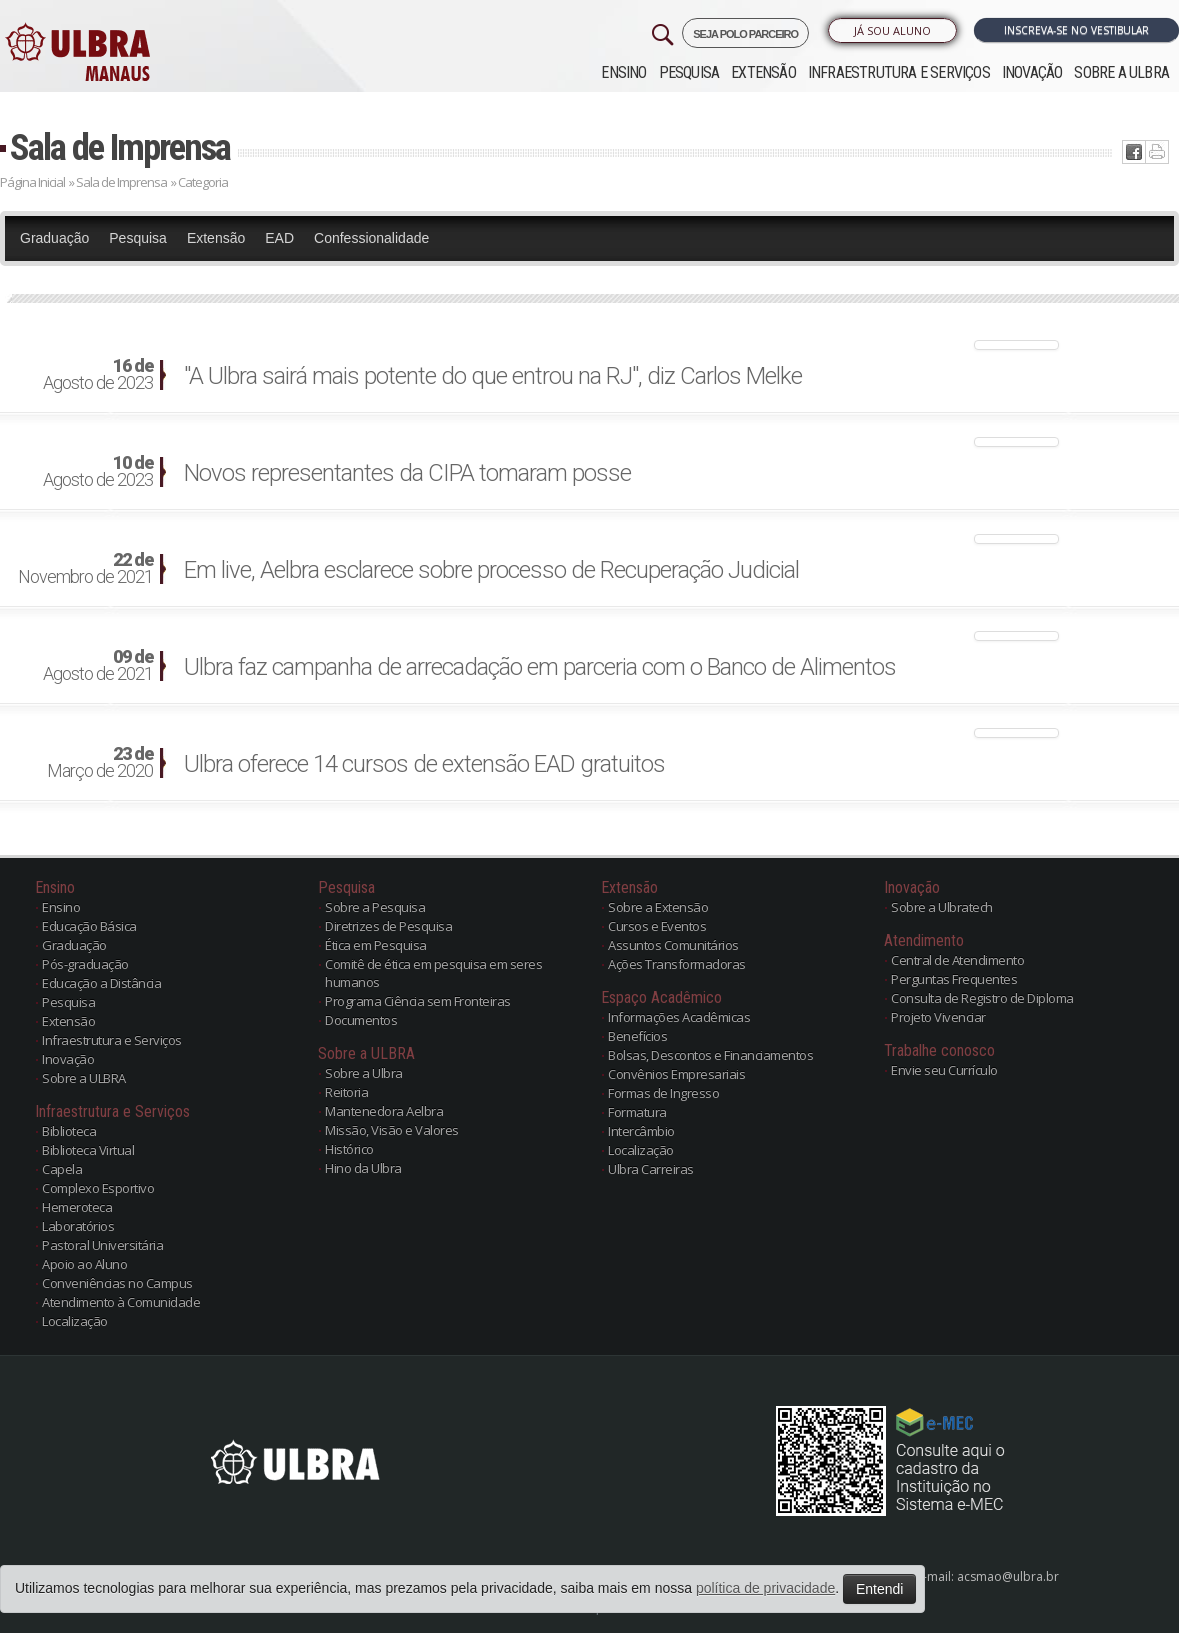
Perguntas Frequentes (954, 979)
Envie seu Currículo (944, 1070)
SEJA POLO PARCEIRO (745, 34)
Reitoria (346, 1092)
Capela (62, 1169)
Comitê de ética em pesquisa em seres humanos (433, 973)
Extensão (763, 72)
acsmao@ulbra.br (1008, 1576)
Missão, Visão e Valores (392, 1130)
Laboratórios (78, 1226)
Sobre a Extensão (658, 907)
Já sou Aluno (892, 30)
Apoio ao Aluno (84, 1264)
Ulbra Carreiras (651, 1169)
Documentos (361, 1020)
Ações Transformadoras (677, 964)
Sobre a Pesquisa (375, 907)
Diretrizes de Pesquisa (388, 926)
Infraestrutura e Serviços (899, 72)
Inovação (1032, 72)
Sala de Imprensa (120, 147)
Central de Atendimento (957, 960)
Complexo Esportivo (98, 1188)
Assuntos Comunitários (673, 945)
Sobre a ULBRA (1121, 72)
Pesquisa (689, 72)
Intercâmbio (641, 1131)
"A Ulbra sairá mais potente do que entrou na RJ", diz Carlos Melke (493, 376)
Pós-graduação (85, 964)
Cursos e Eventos (657, 926)
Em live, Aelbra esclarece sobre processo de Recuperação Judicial (491, 570)
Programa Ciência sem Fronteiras (418, 1001)
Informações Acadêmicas (679, 1017)
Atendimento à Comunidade (121, 1302)
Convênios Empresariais (676, 1074)
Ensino (623, 72)
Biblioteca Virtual (88, 1150)
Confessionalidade (371, 238)
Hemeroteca (77, 1207)
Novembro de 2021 (85, 569)
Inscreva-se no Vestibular (1076, 30)
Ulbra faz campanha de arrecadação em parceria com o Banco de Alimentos (540, 667)
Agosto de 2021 (98, 666)
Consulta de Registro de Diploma (982, 998)
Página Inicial (32, 182)
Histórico (349, 1149)
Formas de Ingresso (663, 1093)
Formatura (637, 1112)
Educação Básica (89, 926)
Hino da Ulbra (363, 1168)
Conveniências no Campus (117, 1283)
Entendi (879, 1589)
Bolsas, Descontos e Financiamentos (710, 1055)
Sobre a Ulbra (364, 1073)
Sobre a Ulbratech (942, 907)
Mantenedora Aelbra (384, 1111)
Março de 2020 (100, 763)
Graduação (54, 238)
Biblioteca (69, 1131)
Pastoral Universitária (102, 1245)
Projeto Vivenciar (938, 1017)
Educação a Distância (101, 983)
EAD (279, 238)
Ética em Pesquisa (376, 945)
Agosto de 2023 (98, 375)
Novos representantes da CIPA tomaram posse (407, 473)
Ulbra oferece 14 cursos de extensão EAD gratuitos (424, 764)
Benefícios (637, 1036)
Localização (75, 1321)
